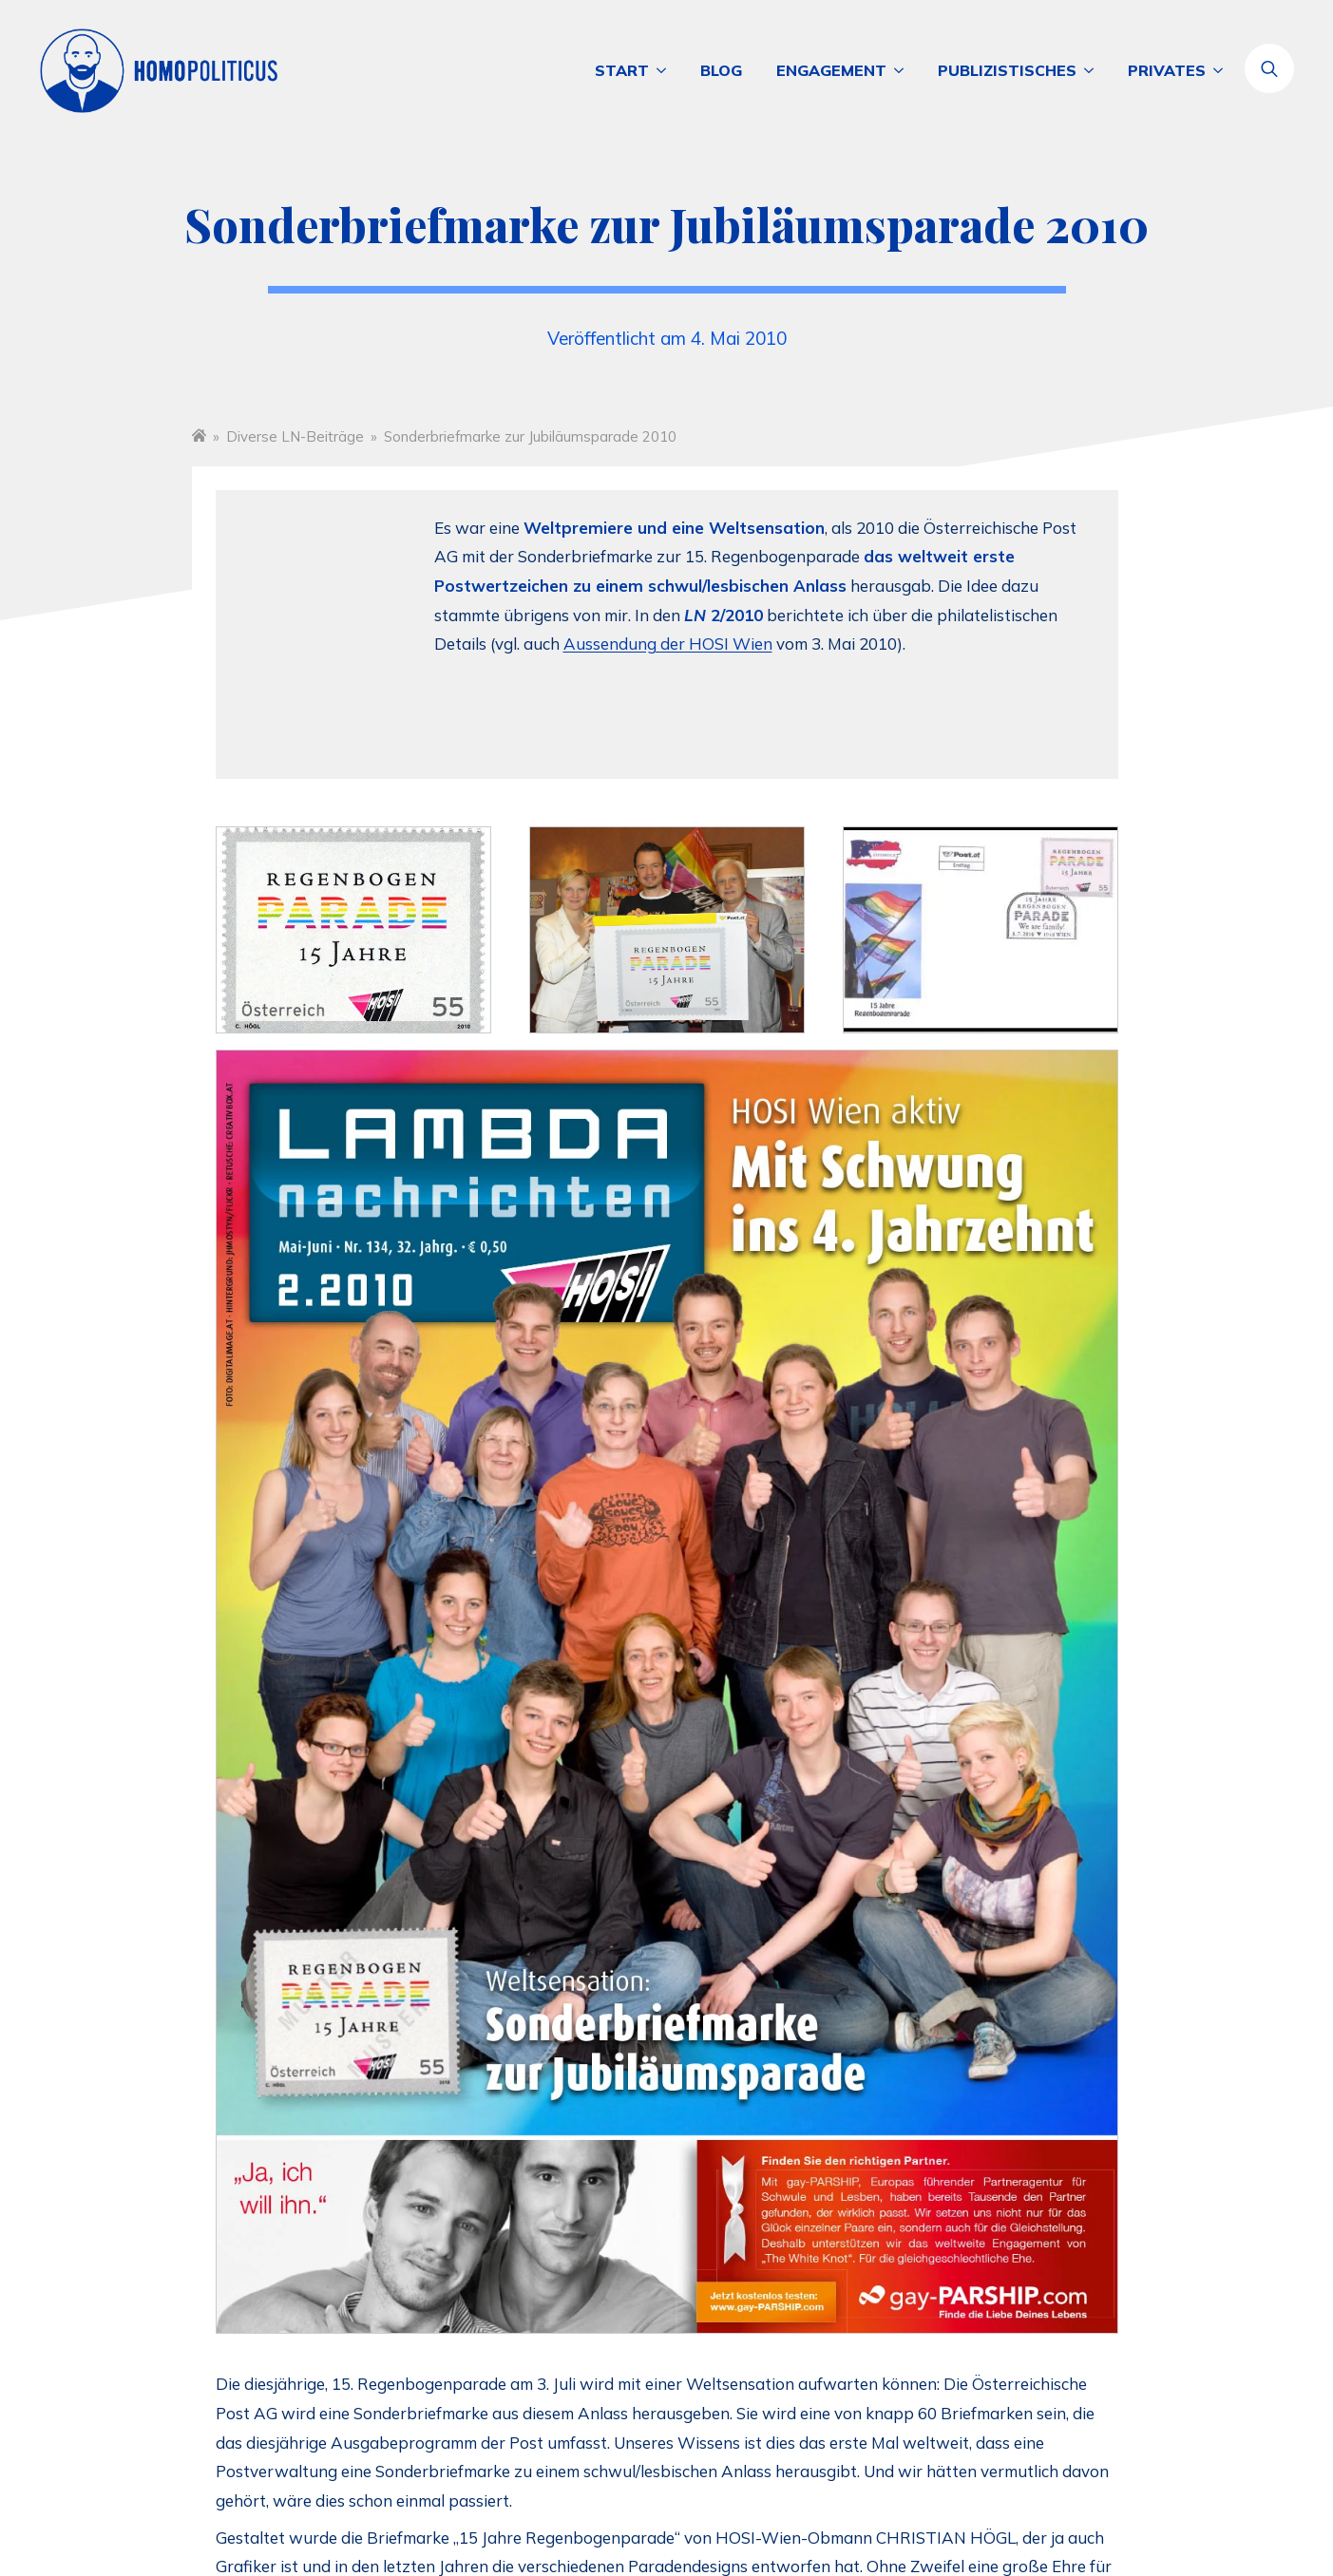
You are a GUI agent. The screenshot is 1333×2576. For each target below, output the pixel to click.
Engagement (831, 70)
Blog (721, 70)
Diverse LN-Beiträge (295, 436)
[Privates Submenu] (1223, 70)
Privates (1167, 70)
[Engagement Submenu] (903, 70)
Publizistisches (1007, 70)
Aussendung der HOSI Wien (667, 643)
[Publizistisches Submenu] (1093, 70)
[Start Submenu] (666, 70)
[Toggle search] (1269, 68)
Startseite (199, 434)
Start (622, 70)
